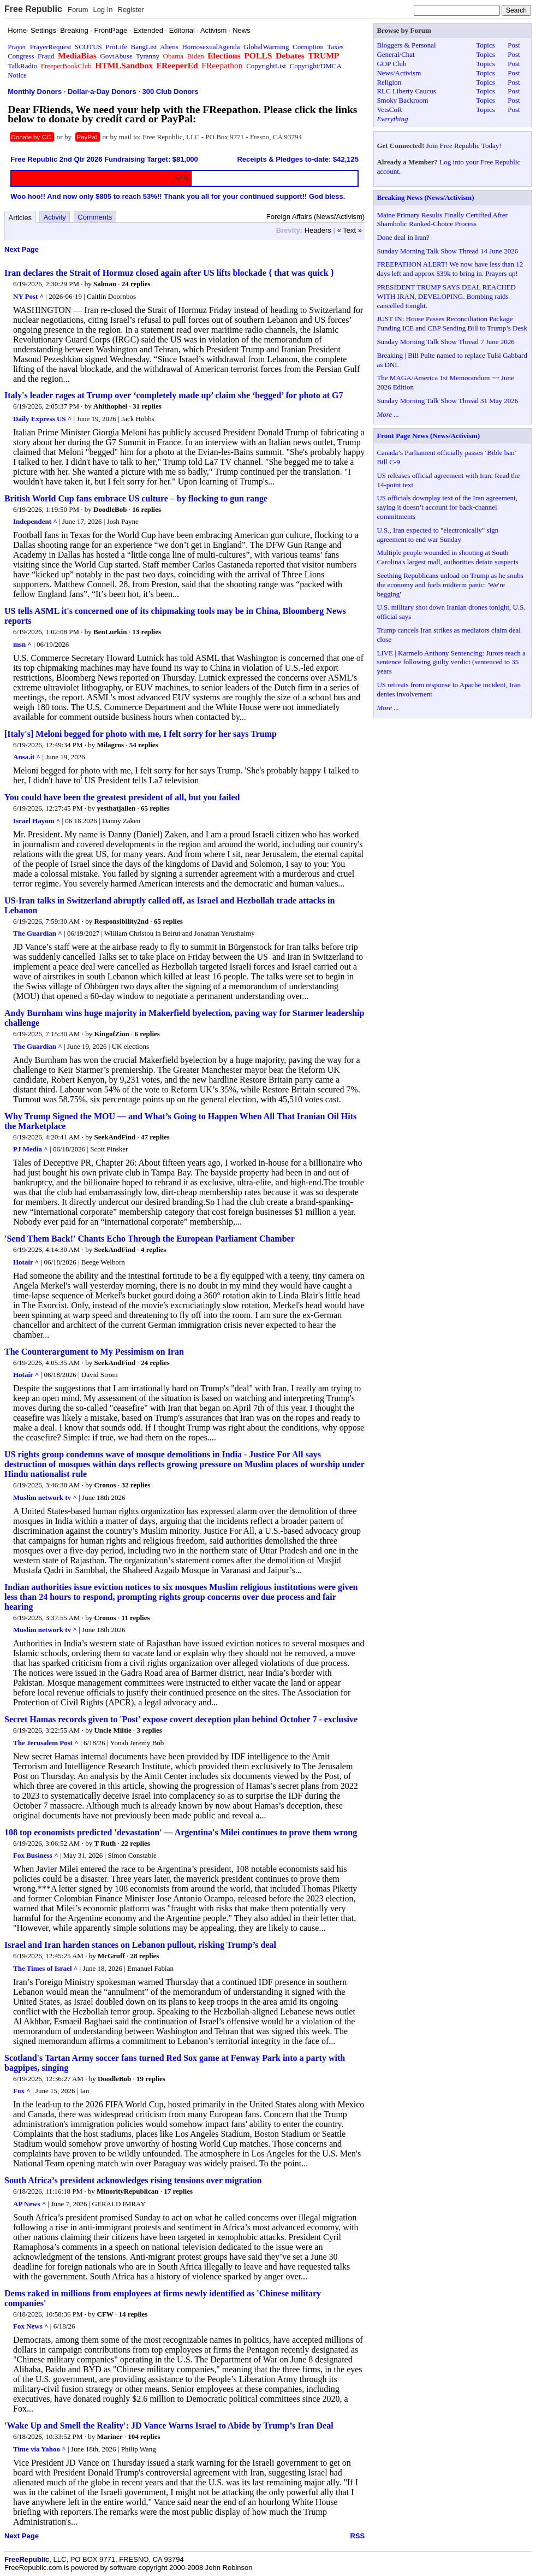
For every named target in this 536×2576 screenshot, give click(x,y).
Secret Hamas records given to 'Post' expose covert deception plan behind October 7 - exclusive (181, 1719)
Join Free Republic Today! (464, 145)
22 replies (135, 1843)
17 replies (178, 2191)
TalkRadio (22, 66)
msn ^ (22, 644)
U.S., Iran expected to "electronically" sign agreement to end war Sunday (437, 534)
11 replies (135, 1618)
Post (514, 45)
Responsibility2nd (121, 921)
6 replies (146, 1034)
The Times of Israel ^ (45, 1968)
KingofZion (111, 1034)
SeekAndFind (114, 1137)
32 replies (135, 1485)
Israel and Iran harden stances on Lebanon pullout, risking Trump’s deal (140, 1944)
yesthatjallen (116, 808)
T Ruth (105, 1843)
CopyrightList (266, 66)
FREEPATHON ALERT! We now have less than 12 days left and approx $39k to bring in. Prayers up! (450, 268)
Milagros (110, 745)
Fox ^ (22, 2091)
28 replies (144, 1956)
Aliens (169, 47)
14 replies (133, 2314)
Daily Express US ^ (42, 419)
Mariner (110, 2436)
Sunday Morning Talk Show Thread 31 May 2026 (447, 401)
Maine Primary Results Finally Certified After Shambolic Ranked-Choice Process (442, 219)
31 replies (147, 406)
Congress (21, 56)
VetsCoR (389, 109)
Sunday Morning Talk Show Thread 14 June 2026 (447, 251)
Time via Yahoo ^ (39, 2449)
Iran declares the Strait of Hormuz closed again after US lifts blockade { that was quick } (169, 272)
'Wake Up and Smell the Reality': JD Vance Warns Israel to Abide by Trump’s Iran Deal (168, 2425)
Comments (95, 217)
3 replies (149, 1730)
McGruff (111, 1956)
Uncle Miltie (112, 1730)
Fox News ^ (31, 2326)
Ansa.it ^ (26, 757)
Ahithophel (110, 406)
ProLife (116, 47)
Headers (318, 230)
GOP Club (391, 64)
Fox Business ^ (35, 1855)
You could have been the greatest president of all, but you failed (122, 797)
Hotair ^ (26, 1262)
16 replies (146, 509)
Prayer (17, 47)
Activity (55, 217)
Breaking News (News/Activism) (425, 197)
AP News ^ (29, 2204)
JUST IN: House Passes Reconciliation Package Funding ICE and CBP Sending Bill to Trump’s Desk (452, 323)
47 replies (155, 1137)
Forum (78, 9)
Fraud (46, 56)
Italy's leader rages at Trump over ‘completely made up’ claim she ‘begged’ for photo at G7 (173, 395)
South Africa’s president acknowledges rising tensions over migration (132, 2180)
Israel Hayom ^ (36, 821)
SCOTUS (88, 47)
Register (130, 9)
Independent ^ (35, 521)
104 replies (144, 2436)
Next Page (21, 249)
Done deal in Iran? (403, 237)
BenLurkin (110, 632)
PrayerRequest (51, 47)
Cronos (105, 1485)
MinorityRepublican (127, 2191)
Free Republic (33, 9)
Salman (104, 284)
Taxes (335, 47)
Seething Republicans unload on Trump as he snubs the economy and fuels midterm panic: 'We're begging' (450, 584)
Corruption (308, 47)
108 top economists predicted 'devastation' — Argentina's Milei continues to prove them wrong (180, 1832)
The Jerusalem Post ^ (46, 1743)
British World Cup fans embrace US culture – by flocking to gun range (135, 498)
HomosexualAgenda (211, 47)
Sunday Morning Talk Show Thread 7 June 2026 (445, 342)
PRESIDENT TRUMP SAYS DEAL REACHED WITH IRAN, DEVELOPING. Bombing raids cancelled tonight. (446, 296)
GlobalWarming (266, 47)
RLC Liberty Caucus (406, 91)
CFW (105, 2314)
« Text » (349, 230)
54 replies (143, 745)
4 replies (153, 1249)
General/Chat (395, 54)
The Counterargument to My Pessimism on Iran (94, 1351)
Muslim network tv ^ (45, 1497)
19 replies (150, 2079)
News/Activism (399, 73)
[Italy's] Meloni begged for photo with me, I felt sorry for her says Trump (140, 733)
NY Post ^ (28, 296)
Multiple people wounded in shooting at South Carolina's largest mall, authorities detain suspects (447, 557)
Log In (102, 9)
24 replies (136, 284)
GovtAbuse (116, 56)
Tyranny (147, 56)
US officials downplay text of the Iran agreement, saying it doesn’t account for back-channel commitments (447, 507)
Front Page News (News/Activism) (428, 436)
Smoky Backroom (402, 100)
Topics (485, 45)
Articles (20, 218)
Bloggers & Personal (406, 45)
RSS (357, 2536)
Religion (389, 82)
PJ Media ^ (30, 1149)
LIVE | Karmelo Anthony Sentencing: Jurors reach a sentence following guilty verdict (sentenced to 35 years (451, 662)
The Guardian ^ (37, 933)
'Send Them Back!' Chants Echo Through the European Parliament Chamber (149, 1238)
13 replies (146, 632)
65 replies (155, 808)
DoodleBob (110, 509)
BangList (144, 47)
